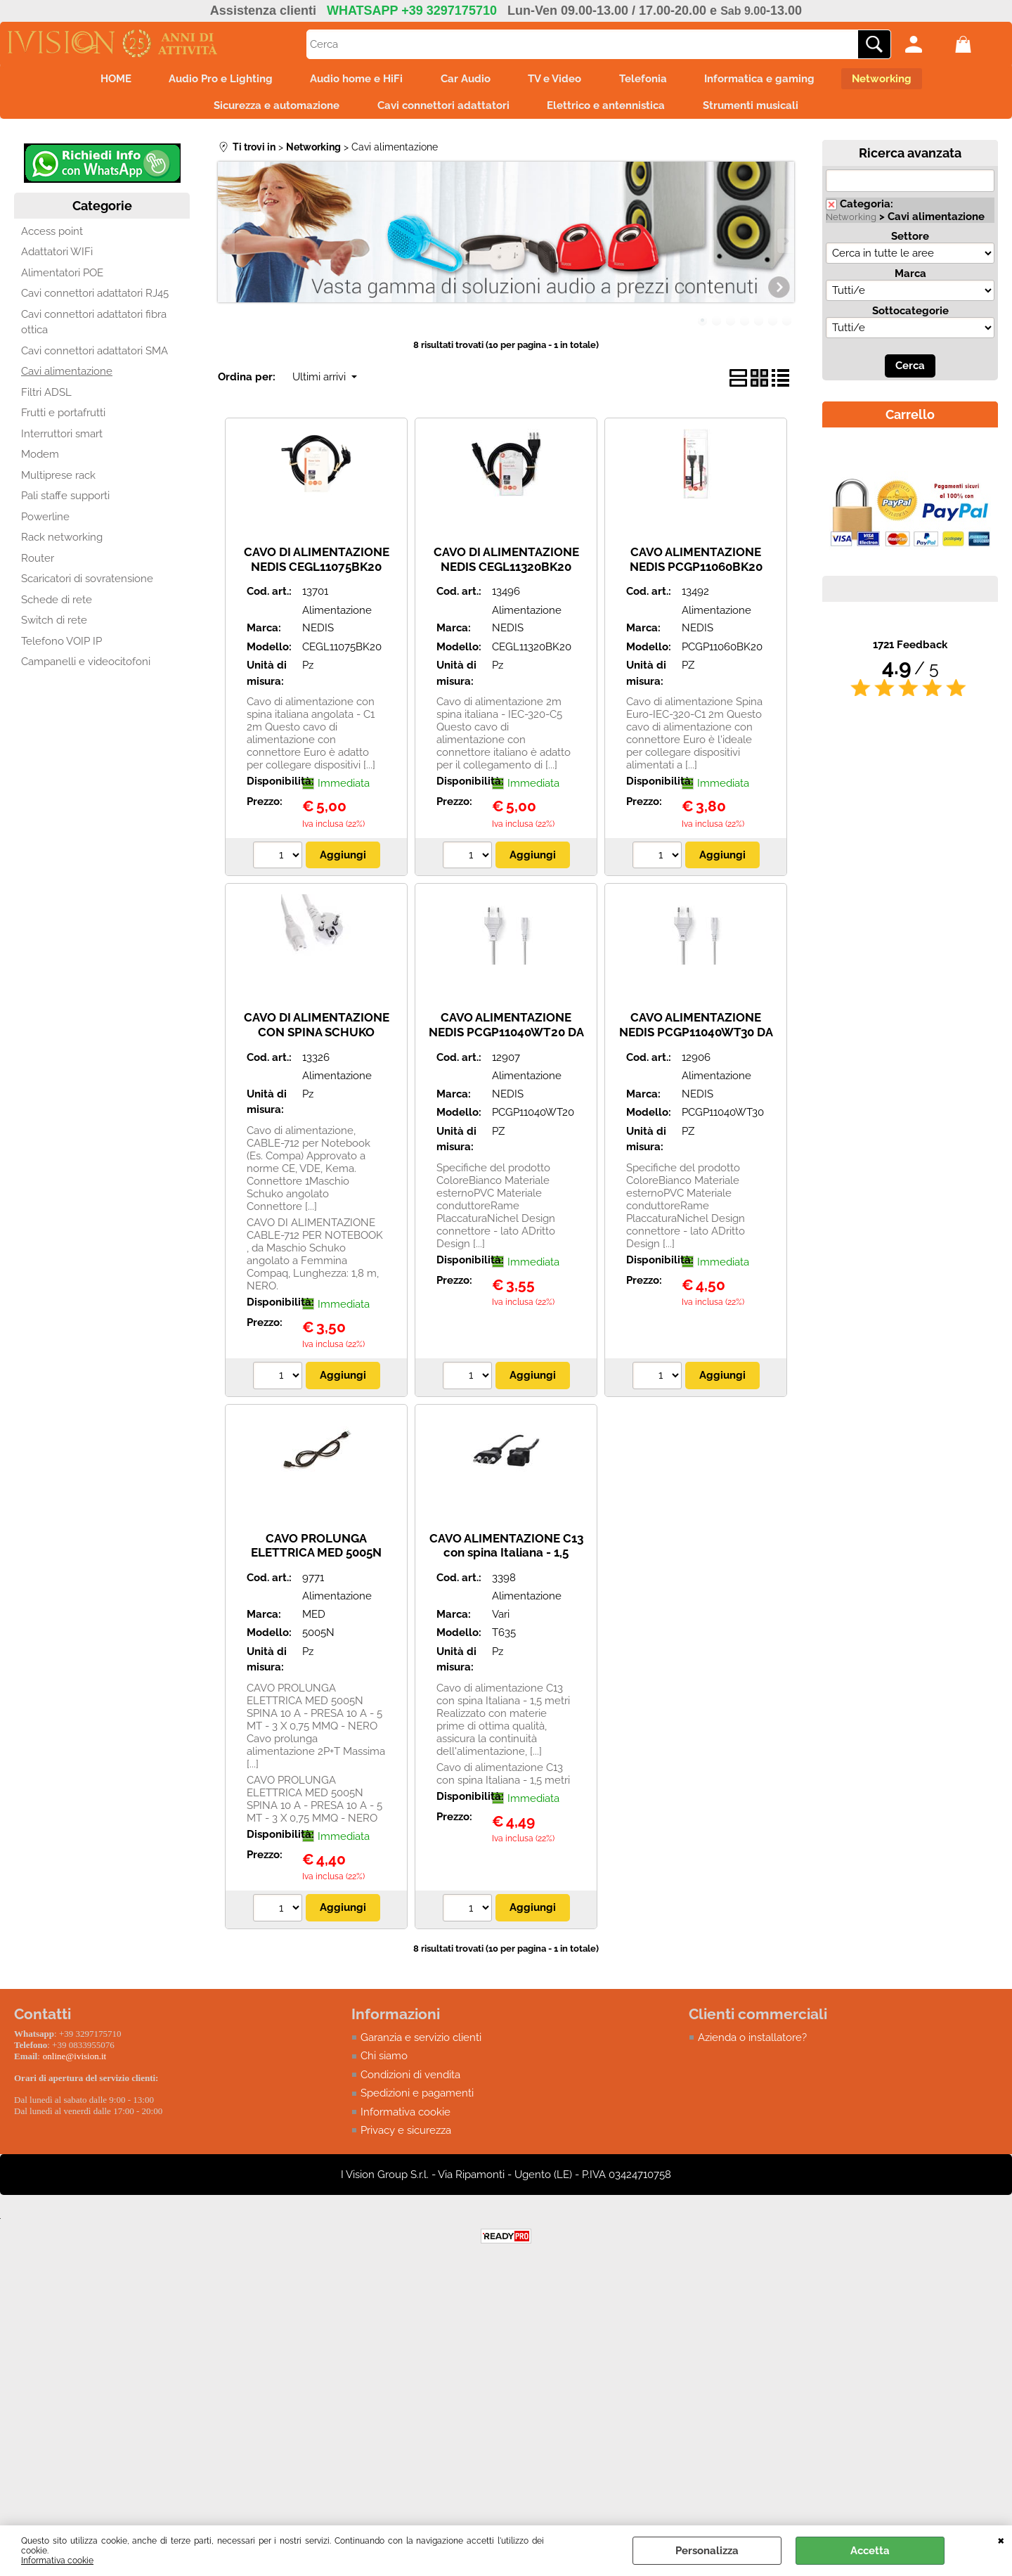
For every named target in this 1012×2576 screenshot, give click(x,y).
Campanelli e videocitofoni (85, 668)
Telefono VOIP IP (61, 647)
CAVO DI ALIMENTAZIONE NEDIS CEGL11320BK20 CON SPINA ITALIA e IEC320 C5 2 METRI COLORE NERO (506, 580)
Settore (910, 242)
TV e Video (557, 80)
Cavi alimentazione (66, 377)
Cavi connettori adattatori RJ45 (95, 299)
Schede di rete (56, 606)
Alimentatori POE (62, 279)
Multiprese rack (58, 481)
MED (313, 1620)
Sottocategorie (910, 317)
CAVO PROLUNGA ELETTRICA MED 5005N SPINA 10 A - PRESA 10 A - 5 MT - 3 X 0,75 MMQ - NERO (316, 1566)
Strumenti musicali (757, 109)
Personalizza (707, 2550)
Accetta (870, 2550)
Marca (910, 279)
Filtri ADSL (46, 398)
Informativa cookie (57, 2560)
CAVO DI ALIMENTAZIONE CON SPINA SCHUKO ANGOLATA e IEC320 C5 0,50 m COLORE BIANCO (316, 1045)
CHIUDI (1001, 2539)
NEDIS (318, 634)
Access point (52, 237)
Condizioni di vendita (410, 2081)
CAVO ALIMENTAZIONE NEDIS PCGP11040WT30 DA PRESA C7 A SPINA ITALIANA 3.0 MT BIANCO (696, 1045)
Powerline (45, 523)
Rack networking (62, 543)
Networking (898, 80)
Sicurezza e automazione (270, 109)
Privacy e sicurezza (406, 2136)
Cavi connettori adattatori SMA (94, 357)
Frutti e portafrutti (63, 419)
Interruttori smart (62, 440)
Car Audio (463, 80)
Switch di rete (54, 626)
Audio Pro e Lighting (209, 80)
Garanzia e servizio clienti (421, 2043)
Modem (40, 460)
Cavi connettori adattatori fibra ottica (94, 328)
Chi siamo (384, 2062)
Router (37, 564)
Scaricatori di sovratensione (87, 585)
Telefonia (650, 80)
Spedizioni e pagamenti (417, 2099)
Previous (227, 246)
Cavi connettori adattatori (441, 109)
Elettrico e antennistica (609, 109)
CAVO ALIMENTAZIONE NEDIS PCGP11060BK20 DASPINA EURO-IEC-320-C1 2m (695, 580)
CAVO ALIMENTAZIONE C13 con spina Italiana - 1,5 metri (506, 1558)
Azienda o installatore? (752, 2043)
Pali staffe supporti (65, 502)
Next (785, 246)
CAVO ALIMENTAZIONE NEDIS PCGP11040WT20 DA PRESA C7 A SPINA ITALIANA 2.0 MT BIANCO (506, 1045)
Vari (501, 1620)
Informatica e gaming (771, 80)
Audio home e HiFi (350, 80)
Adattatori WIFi (57, 258)
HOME (99, 80)
